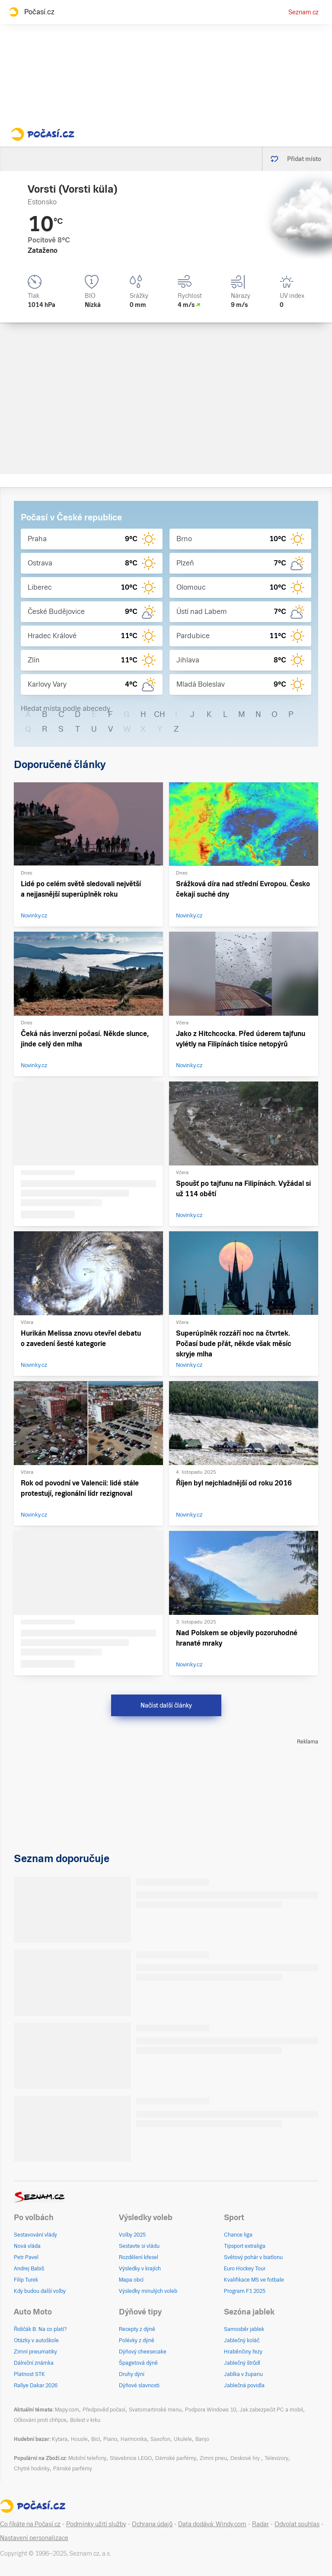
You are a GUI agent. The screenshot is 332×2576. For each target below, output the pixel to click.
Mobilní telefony (87, 2458)
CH (159, 714)
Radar (260, 2524)
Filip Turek (26, 2280)
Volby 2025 (132, 2235)
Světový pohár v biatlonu (253, 2257)
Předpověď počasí (104, 2410)
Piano (110, 2439)
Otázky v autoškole (36, 2340)
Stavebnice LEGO (131, 2458)
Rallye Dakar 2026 (35, 2385)
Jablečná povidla (244, 2385)
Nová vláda (27, 2246)
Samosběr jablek (244, 2329)
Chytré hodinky (32, 2469)
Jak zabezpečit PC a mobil (271, 2410)
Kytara (59, 2439)
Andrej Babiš (29, 2269)
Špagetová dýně (138, 2363)
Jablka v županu (243, 2374)
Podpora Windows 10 (210, 2410)
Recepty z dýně (137, 2329)
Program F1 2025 (244, 2291)
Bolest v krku (85, 2420)
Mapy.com (67, 2410)
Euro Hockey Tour (244, 2269)
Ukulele (183, 2439)
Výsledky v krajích (140, 2269)
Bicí (95, 2439)
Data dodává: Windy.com (212, 2524)
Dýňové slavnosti (139, 2385)
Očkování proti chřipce (40, 2420)
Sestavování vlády (35, 2235)
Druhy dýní (131, 2374)
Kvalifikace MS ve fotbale (254, 2280)
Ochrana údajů (152, 2524)
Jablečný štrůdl (242, 2363)
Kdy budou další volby (40, 2291)
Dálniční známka (34, 2363)
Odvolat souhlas (297, 2524)
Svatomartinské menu (155, 2410)
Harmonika (134, 2439)
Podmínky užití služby (96, 2524)
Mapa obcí (131, 2280)
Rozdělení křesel (138, 2257)
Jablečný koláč (241, 2340)
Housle (79, 2439)
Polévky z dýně (136, 2340)
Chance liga (238, 2235)
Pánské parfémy (72, 2469)
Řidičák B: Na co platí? (40, 2329)
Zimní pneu (213, 2458)
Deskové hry (245, 2458)
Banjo (202, 2439)
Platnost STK (29, 2374)
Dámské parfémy (175, 2458)
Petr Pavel (26, 2257)
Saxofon (160, 2439)
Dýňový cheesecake (142, 2352)
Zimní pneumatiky (35, 2352)
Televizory (276, 2458)
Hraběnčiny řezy (243, 2352)
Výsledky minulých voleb (148, 2291)
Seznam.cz (303, 12)
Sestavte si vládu (139, 2246)
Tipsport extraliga (244, 2246)
